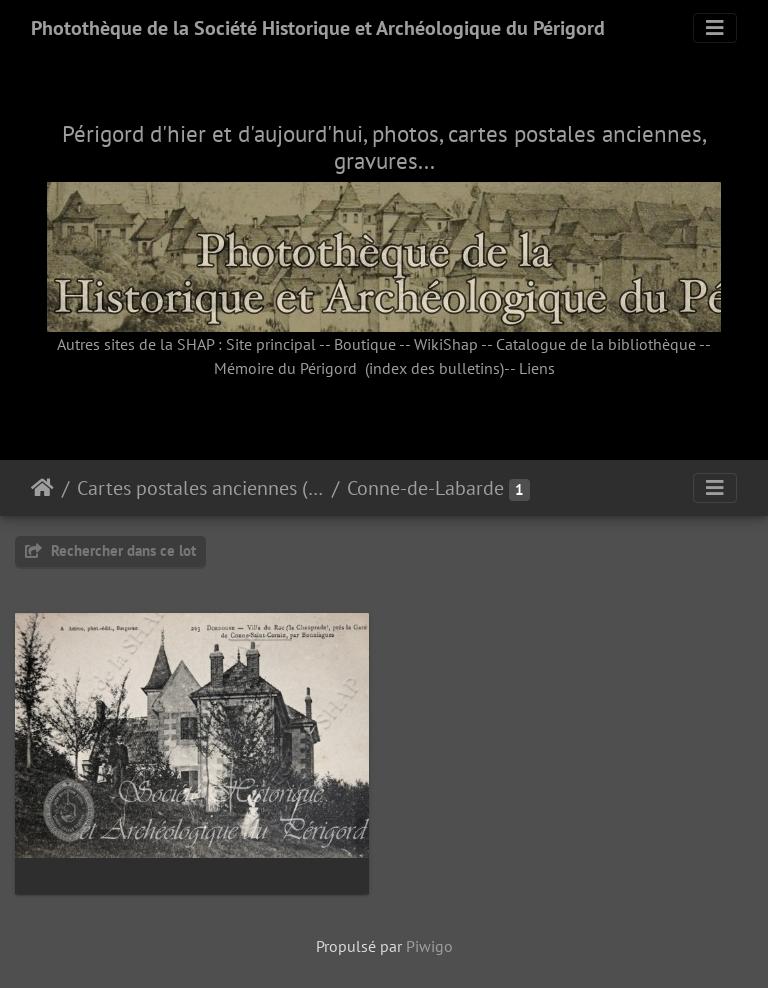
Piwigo (429, 946)
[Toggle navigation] (715, 28)
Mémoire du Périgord (285, 368)
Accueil (42, 488)
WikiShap (446, 344)
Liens (537, 368)
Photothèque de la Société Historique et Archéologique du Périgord (318, 28)
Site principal (271, 344)
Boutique (365, 344)
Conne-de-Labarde (425, 488)
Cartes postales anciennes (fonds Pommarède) (200, 488)
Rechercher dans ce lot (110, 550)
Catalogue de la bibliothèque (596, 344)
